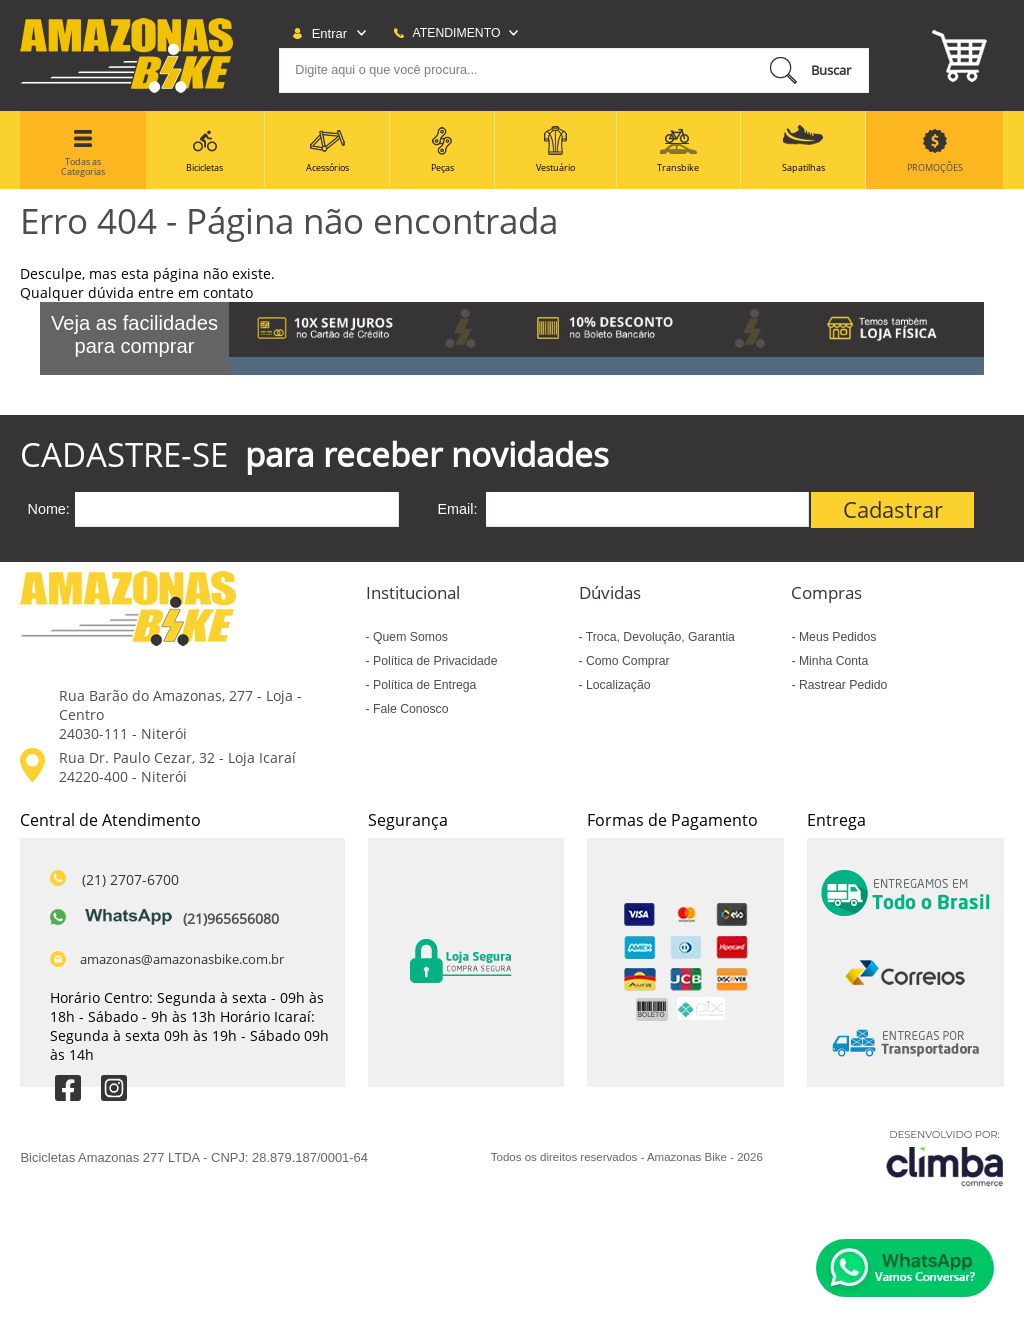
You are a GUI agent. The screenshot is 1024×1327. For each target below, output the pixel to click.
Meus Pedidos (836, 637)
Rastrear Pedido (842, 685)
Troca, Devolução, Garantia (659, 637)
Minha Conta (832, 661)
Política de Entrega (423, 685)
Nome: (48, 509)
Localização (617, 685)
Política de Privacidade (434, 661)
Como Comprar (626, 661)
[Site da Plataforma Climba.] (945, 1157)
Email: (458, 509)
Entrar (329, 33)
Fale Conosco (409, 709)
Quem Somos (409, 637)
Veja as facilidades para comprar (134, 334)
